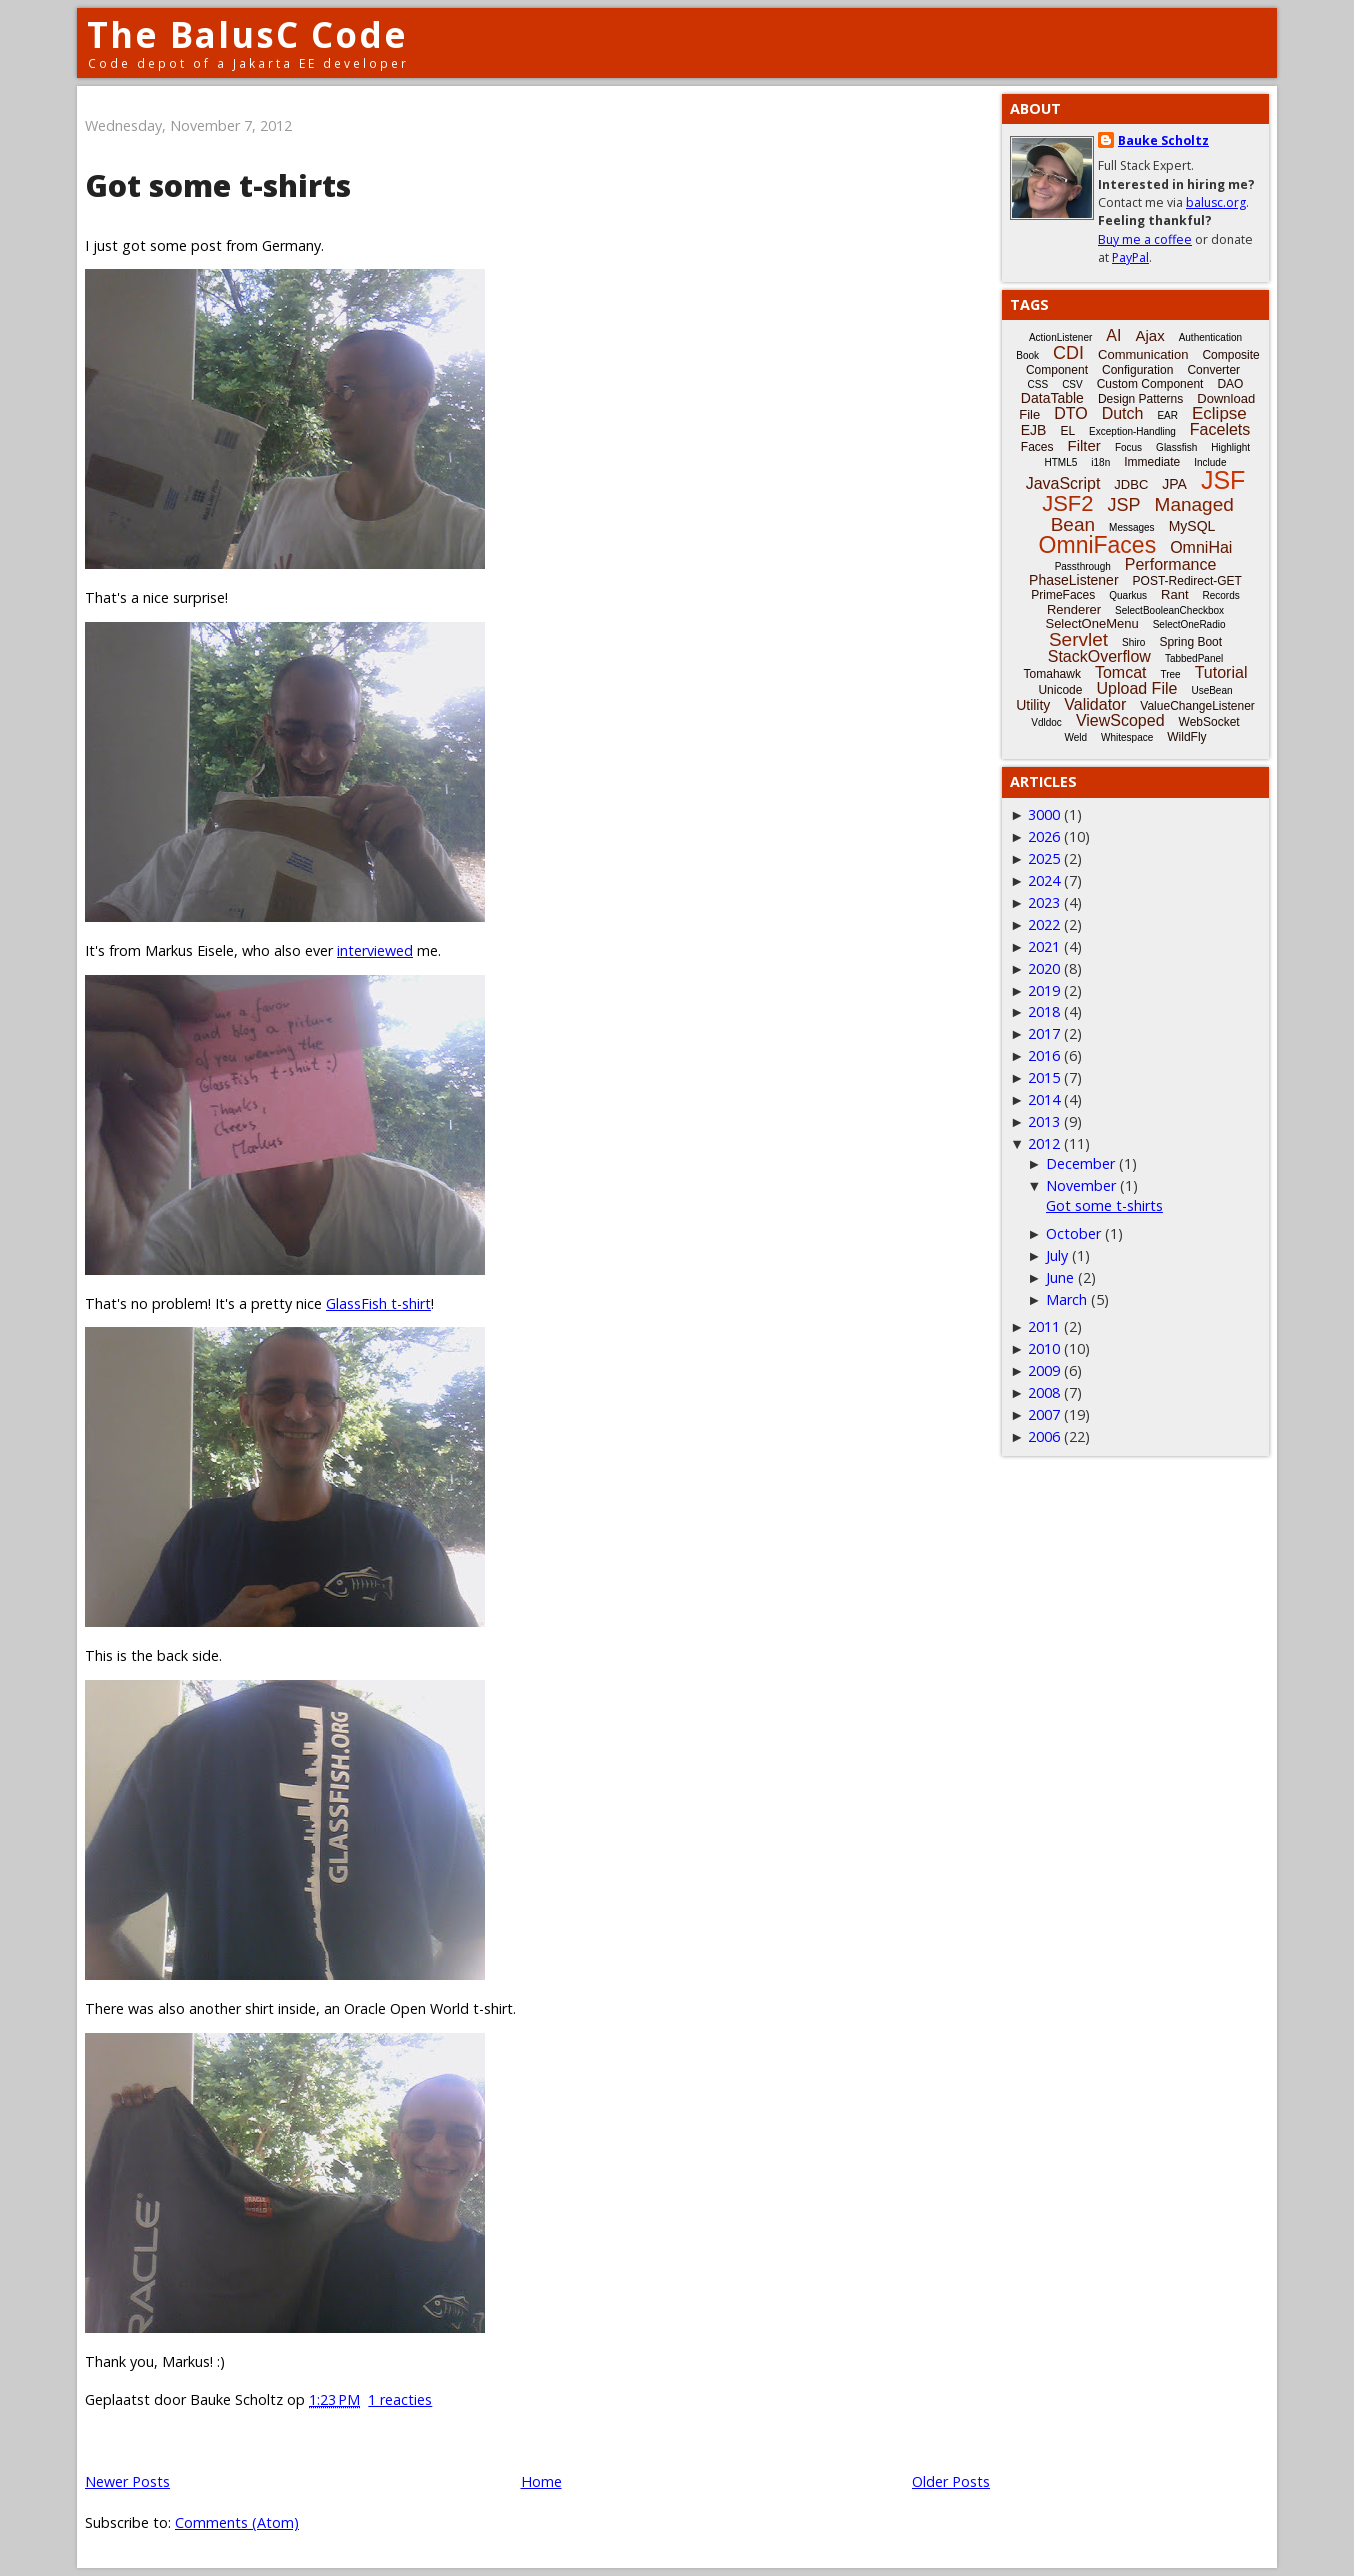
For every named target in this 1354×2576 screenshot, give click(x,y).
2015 (1044, 1077)
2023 (1044, 902)
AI (1113, 335)
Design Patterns (1140, 399)
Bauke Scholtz (1163, 140)
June (1060, 1277)
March (1066, 1299)
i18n (1100, 462)
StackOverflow (1099, 656)
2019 (1044, 990)
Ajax (1149, 335)
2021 (1044, 946)
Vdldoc (1046, 722)
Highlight (1230, 447)
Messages (1132, 527)
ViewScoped (1120, 720)
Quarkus (1128, 595)
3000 (1044, 814)
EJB (1034, 430)
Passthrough (1083, 566)
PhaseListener (1074, 580)
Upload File (1136, 688)
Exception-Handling (1132, 431)
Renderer (1074, 609)
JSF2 (1067, 503)
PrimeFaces (1063, 595)
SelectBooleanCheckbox (1169, 610)
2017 (1044, 1033)
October (1073, 1233)
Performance (1171, 564)
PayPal (1130, 257)
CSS (1038, 384)
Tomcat (1121, 672)
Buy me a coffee (1145, 239)
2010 (1044, 1348)
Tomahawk (1052, 674)
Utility (1033, 705)
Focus (1128, 447)
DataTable (1052, 398)
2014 (1044, 1099)
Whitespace (1127, 737)
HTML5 (1061, 462)
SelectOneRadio (1189, 624)
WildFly (1186, 737)
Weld (1075, 737)
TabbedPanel (1194, 658)
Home (541, 2481)
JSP (1124, 505)
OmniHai (1201, 547)
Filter (1084, 445)
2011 (1044, 1326)
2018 (1044, 1011)
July (1057, 1255)
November (1081, 1185)
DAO (1230, 384)
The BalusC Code (247, 34)
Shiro (1133, 642)
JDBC (1131, 484)
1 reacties (400, 2399)
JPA (1174, 484)
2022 (1044, 924)
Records (1221, 595)
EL (1067, 431)
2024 (1044, 880)
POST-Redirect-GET (1187, 581)
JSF (1223, 480)
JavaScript (1063, 483)
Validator (1095, 704)
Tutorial (1221, 672)
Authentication (1210, 337)
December (1080, 1163)
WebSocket (1209, 722)
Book (1027, 355)
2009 (1044, 1370)
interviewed (375, 950)
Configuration (1137, 370)
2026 (1044, 836)
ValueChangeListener (1197, 706)
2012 (1044, 1143)
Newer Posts (127, 2481)
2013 (1044, 1121)
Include (1210, 462)
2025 (1044, 858)
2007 (1044, 1414)
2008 (1044, 1392)
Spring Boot (1190, 642)
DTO (1070, 413)
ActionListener (1060, 337)
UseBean (1211, 690)
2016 (1044, 1055)
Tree (1170, 674)
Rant (1174, 594)
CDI (1068, 353)
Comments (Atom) (237, 2522)
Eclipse (1219, 413)
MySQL (1192, 526)
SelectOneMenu (1091, 623)
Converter (1213, 370)
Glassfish (1176, 447)
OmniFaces (1098, 545)
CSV (1072, 384)
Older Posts (951, 2481)
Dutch (1123, 413)
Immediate (1152, 462)
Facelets (1220, 429)
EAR (1167, 415)
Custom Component (1150, 384)
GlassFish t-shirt (378, 1303)
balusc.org (1216, 202)
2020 (1044, 968)
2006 (1044, 1436)
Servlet (1078, 639)
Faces (1037, 447)
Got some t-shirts (218, 185)
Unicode (1060, 690)
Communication (1143, 354)
